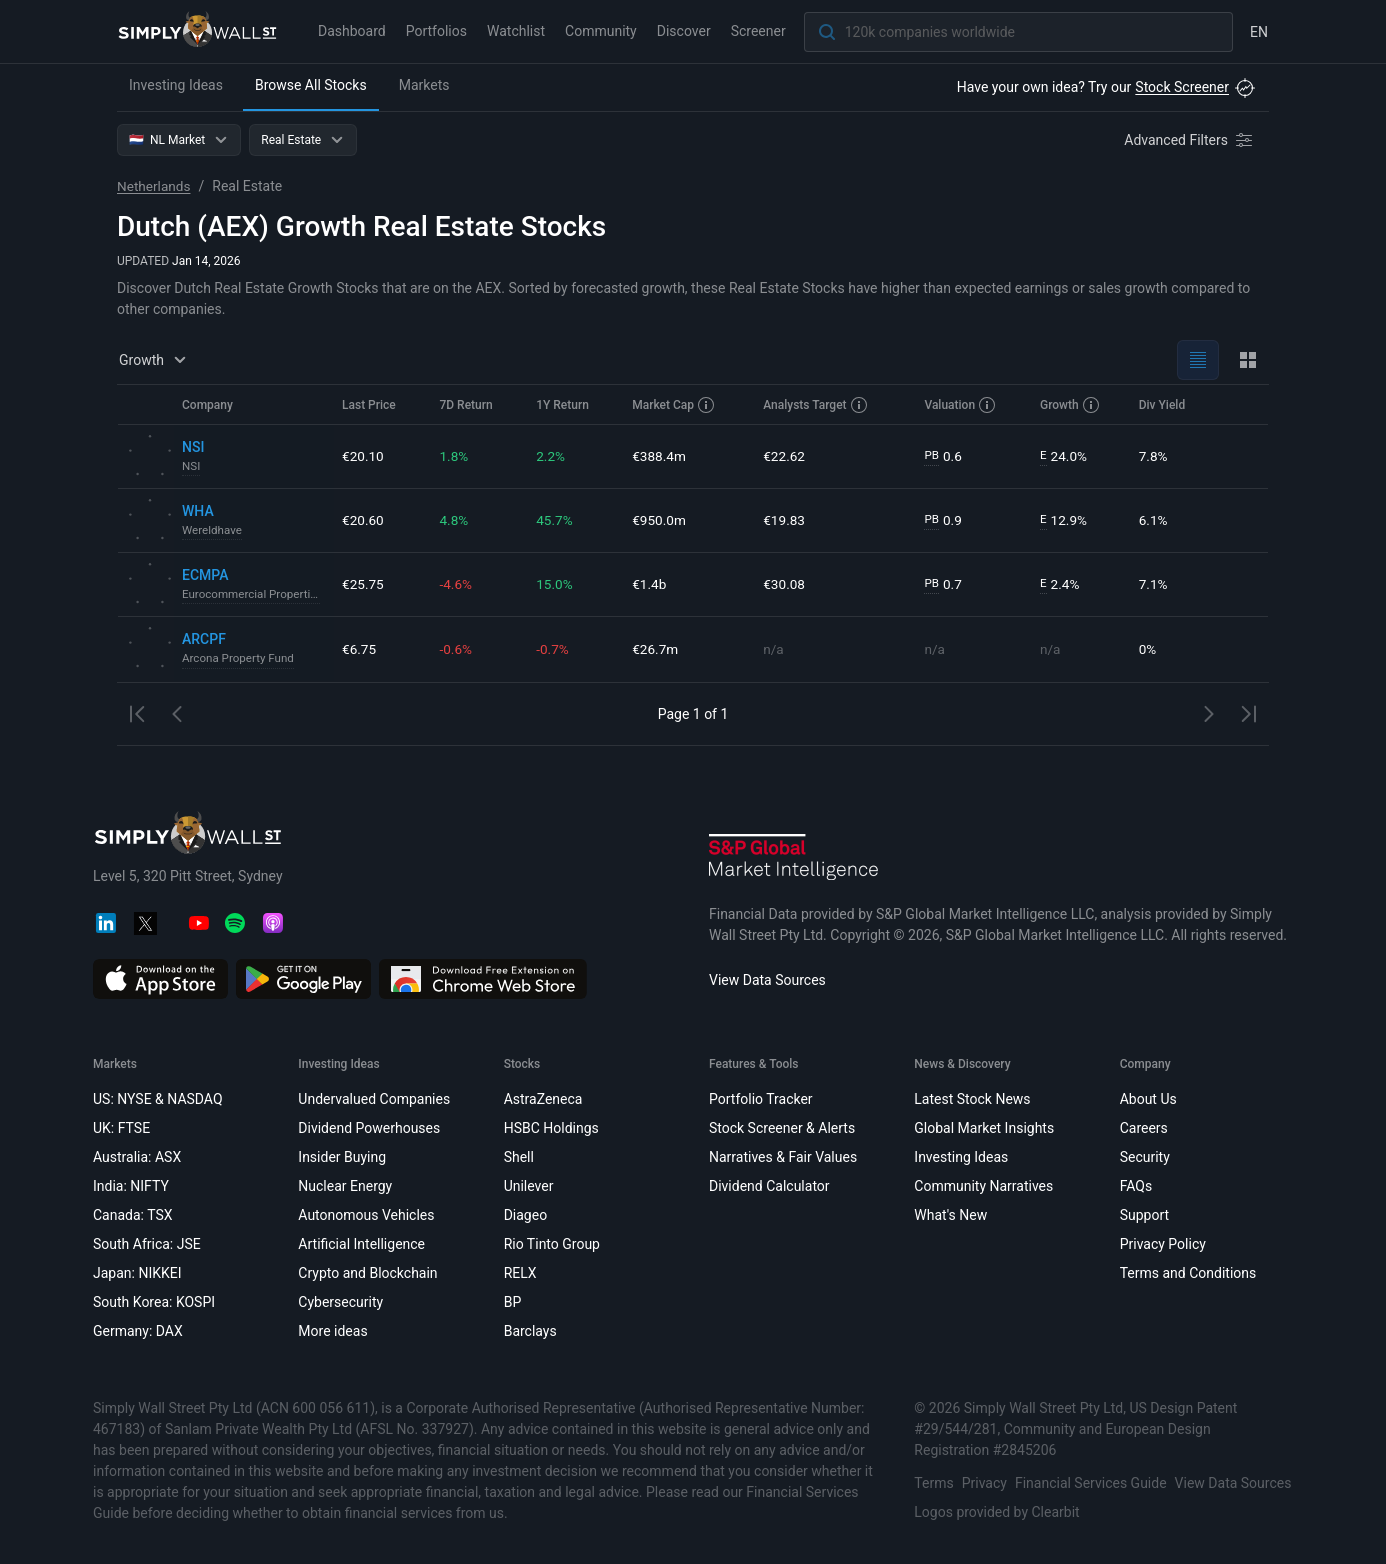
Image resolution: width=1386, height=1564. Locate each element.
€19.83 (784, 520)
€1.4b (649, 584)
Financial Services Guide (1091, 1483)
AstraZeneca (543, 1099)
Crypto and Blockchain (367, 1273)
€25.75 (363, 584)
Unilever (529, 1186)
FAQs (1136, 1186)
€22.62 (784, 456)
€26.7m (655, 649)
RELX (520, 1273)
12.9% (1064, 520)
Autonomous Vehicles (366, 1215)
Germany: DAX (138, 1331)
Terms (933, 1483)
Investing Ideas (176, 85)
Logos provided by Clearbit (996, 1512)
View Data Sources (767, 980)
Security (1145, 1157)
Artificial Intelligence (361, 1244)
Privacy (984, 1483)
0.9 (943, 520)
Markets (424, 85)
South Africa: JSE (147, 1244)
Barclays (530, 1331)
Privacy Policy (1163, 1244)
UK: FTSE (121, 1128)
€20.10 (363, 456)
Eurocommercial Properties (254, 595)
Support (1144, 1215)
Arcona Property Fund (240, 659)
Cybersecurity (340, 1302)
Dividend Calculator (769, 1186)
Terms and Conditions (1188, 1273)
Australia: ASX (137, 1157)
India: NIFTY (131, 1186)
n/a (773, 649)
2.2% (551, 456)
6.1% (1154, 520)
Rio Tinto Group (552, 1244)
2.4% (1060, 584)
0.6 (943, 456)
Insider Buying (342, 1157)
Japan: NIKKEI (137, 1273)
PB (931, 456)
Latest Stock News (972, 1099)
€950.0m (659, 520)
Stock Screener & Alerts (782, 1128)
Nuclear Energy (345, 1186)
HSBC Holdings (551, 1128)
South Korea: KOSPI (154, 1302)
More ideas (332, 1331)
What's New (950, 1215)
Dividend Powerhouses (369, 1128)
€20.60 (363, 520)
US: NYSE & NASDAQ (158, 1099)
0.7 (943, 584)
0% (1148, 649)
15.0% (555, 584)
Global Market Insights (984, 1128)
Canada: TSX (133, 1215)
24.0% (1064, 456)
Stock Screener (1182, 87)
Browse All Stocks (311, 85)
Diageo (525, 1215)
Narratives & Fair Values (783, 1157)
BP (513, 1302)
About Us (1148, 1099)
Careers (1144, 1128)
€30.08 (784, 584)
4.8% (454, 520)
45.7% (555, 520)
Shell (519, 1157)
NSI (191, 467)
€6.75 (359, 649)
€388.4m (659, 456)
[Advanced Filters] (1190, 140)
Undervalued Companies (374, 1099)
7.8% (1154, 456)
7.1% (1154, 584)
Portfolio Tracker (761, 1099)
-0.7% (553, 649)
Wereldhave (213, 531)
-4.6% (456, 584)
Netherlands (155, 186)
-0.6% (456, 649)
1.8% (454, 456)
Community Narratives (983, 1186)
